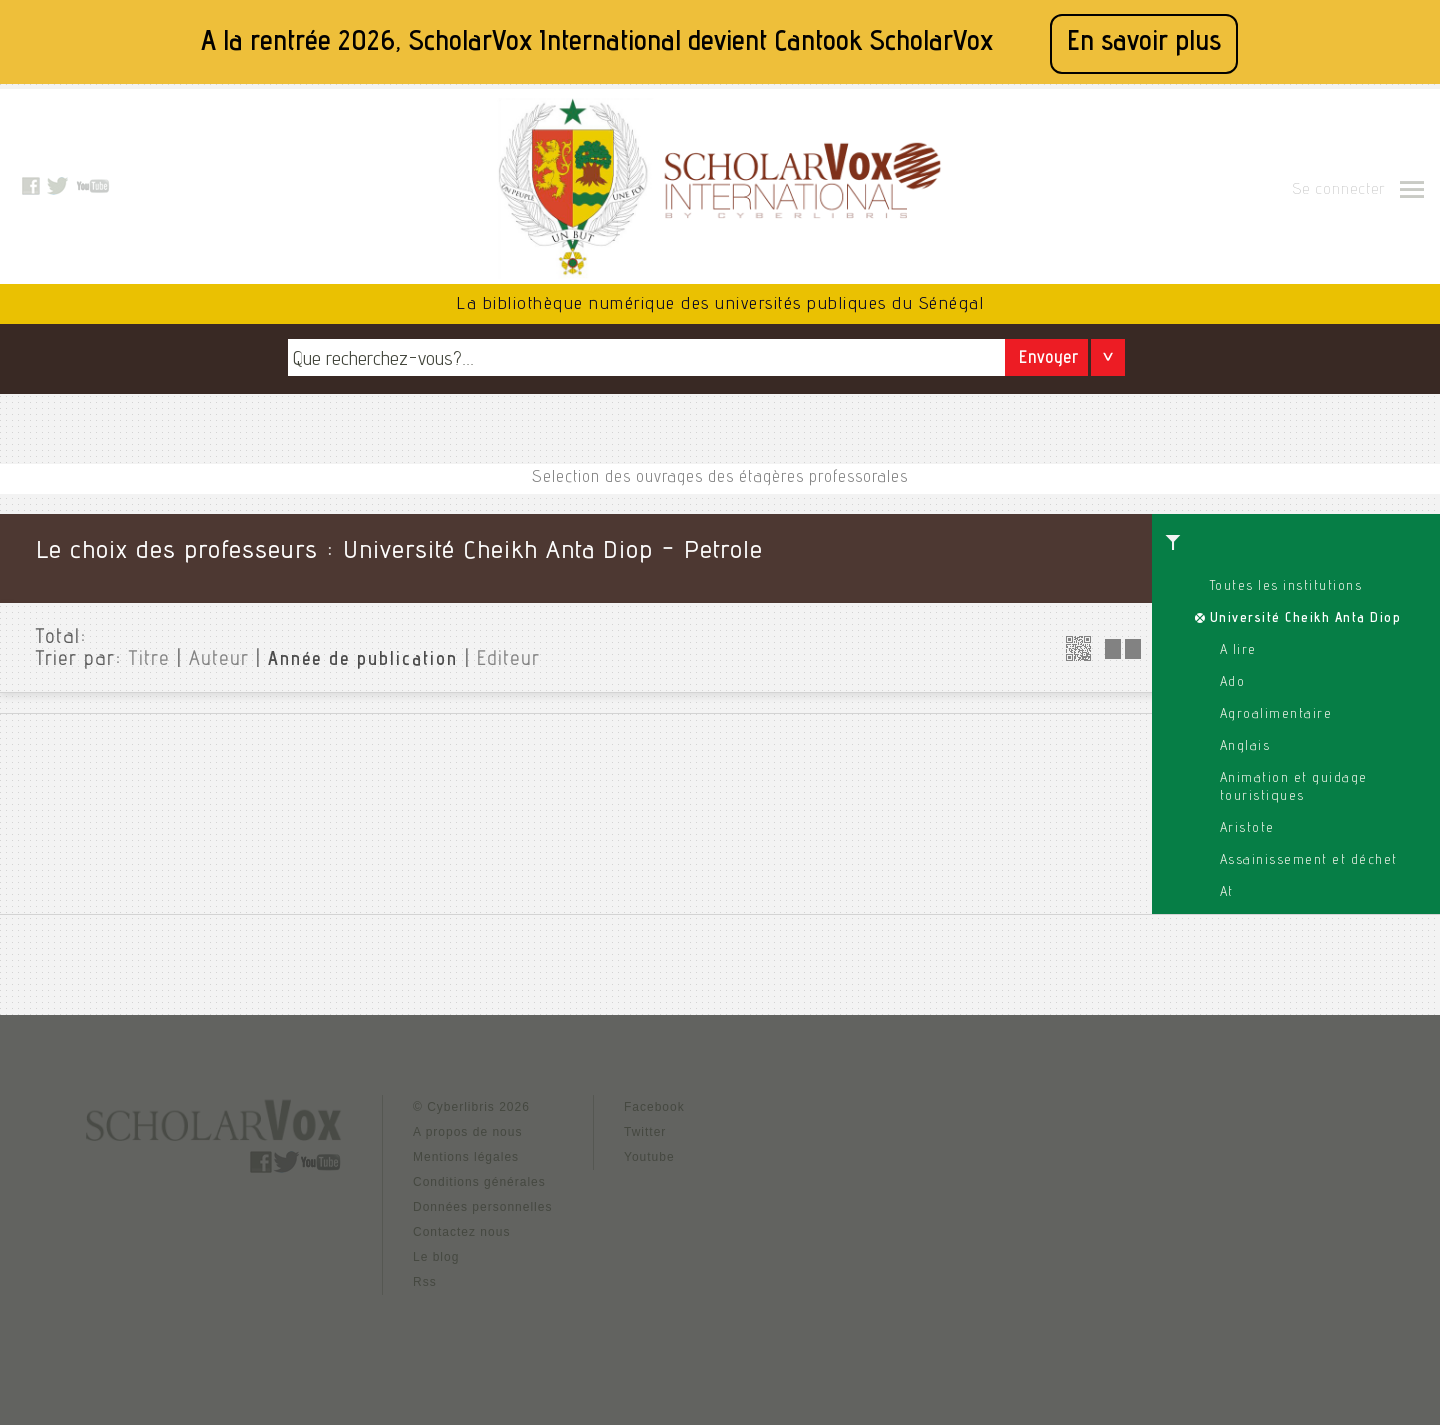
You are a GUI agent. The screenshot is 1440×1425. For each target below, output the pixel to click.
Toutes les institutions (1286, 587)
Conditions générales (479, 1182)
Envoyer (1048, 359)
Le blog (436, 1257)
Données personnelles (482, 1207)
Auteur (219, 661)
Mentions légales (466, 1157)
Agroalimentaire (1276, 715)
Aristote (1247, 829)
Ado (1233, 683)
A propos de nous (467, 1132)
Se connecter (1338, 191)
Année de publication (363, 661)
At (1227, 893)
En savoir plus (1144, 43)
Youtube (649, 1157)
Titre (149, 661)
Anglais (1245, 747)
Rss (425, 1282)
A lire (1238, 651)
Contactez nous (461, 1232)
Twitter (645, 1132)
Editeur (508, 661)
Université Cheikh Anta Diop (1306, 619)
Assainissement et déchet (1309, 861)
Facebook (654, 1107)
